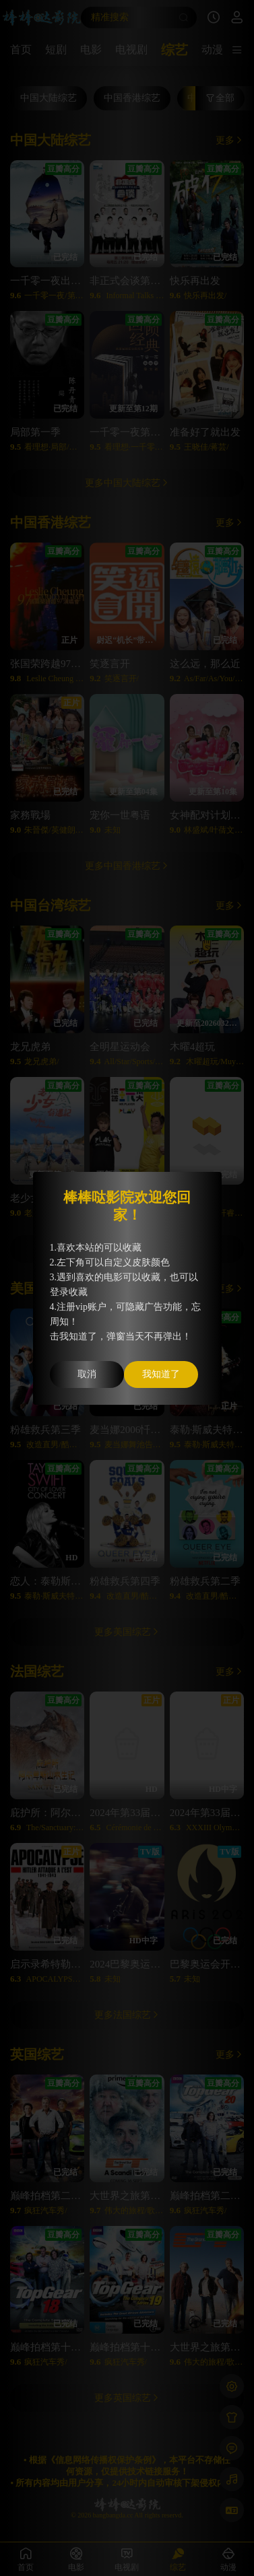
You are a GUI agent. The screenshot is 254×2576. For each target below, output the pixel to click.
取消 (86, 1374)
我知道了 (161, 1374)
